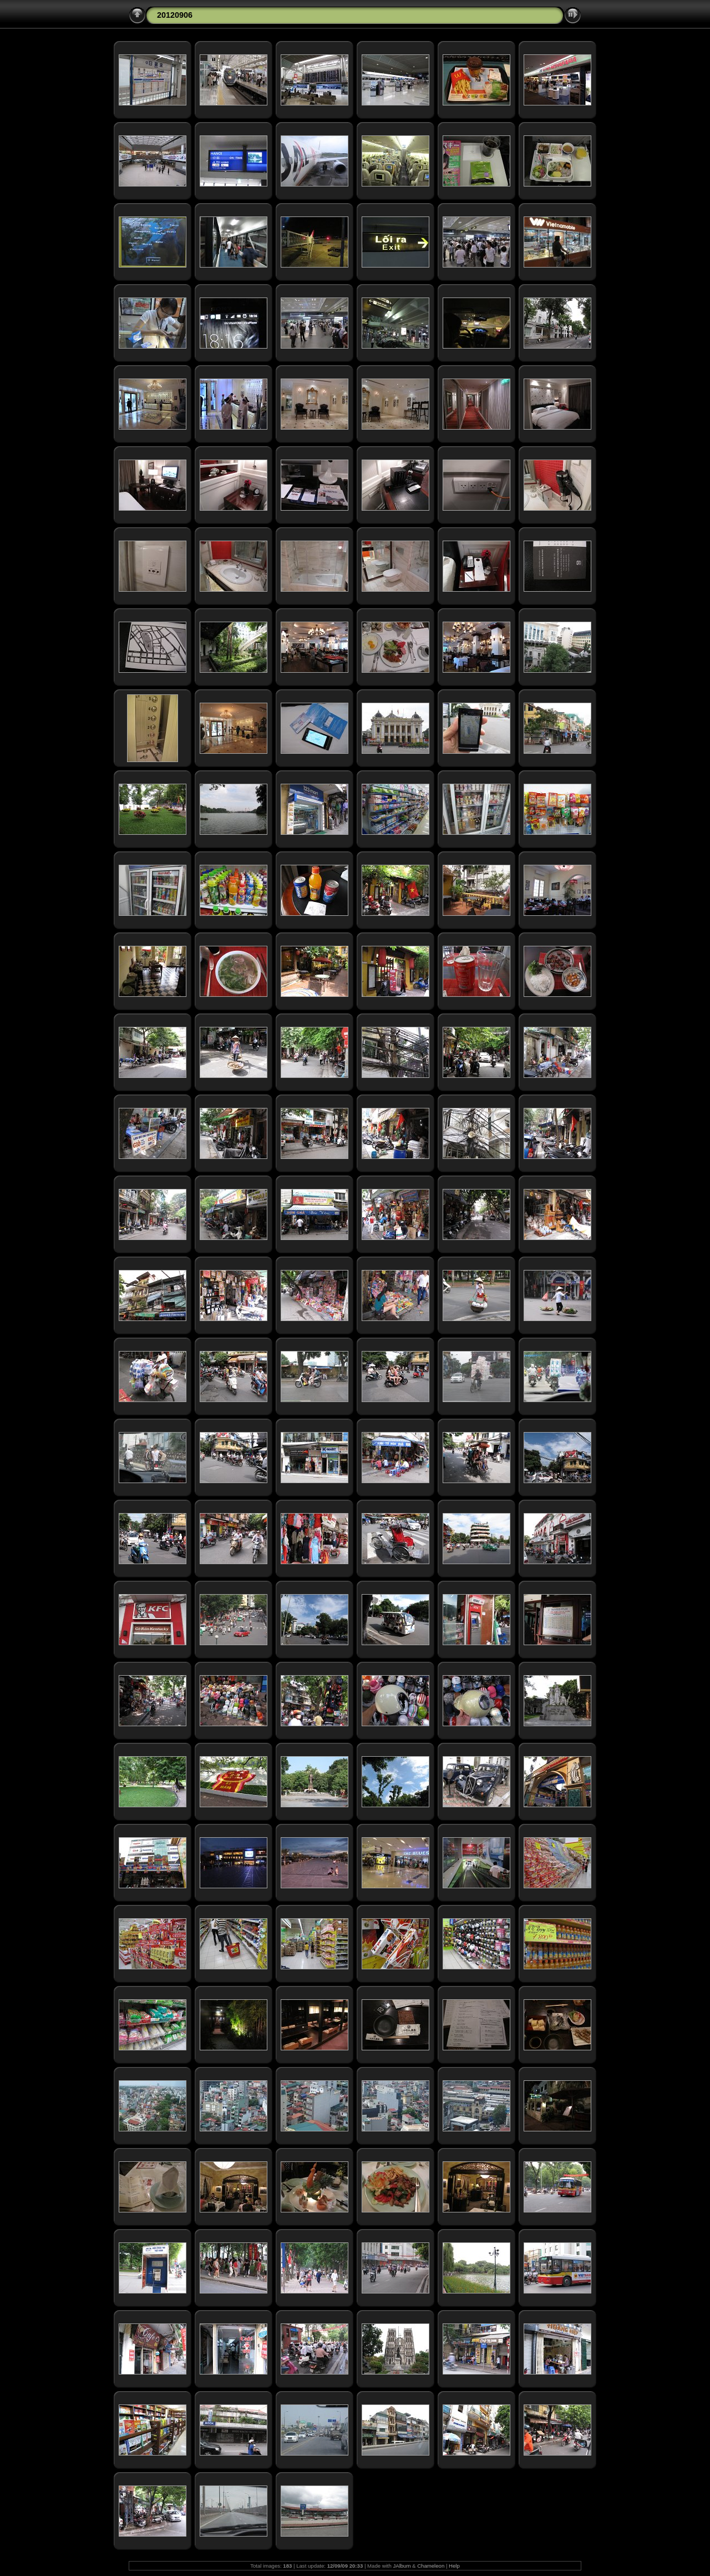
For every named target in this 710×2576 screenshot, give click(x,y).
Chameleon (430, 2566)
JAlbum (401, 2566)
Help (454, 2566)
